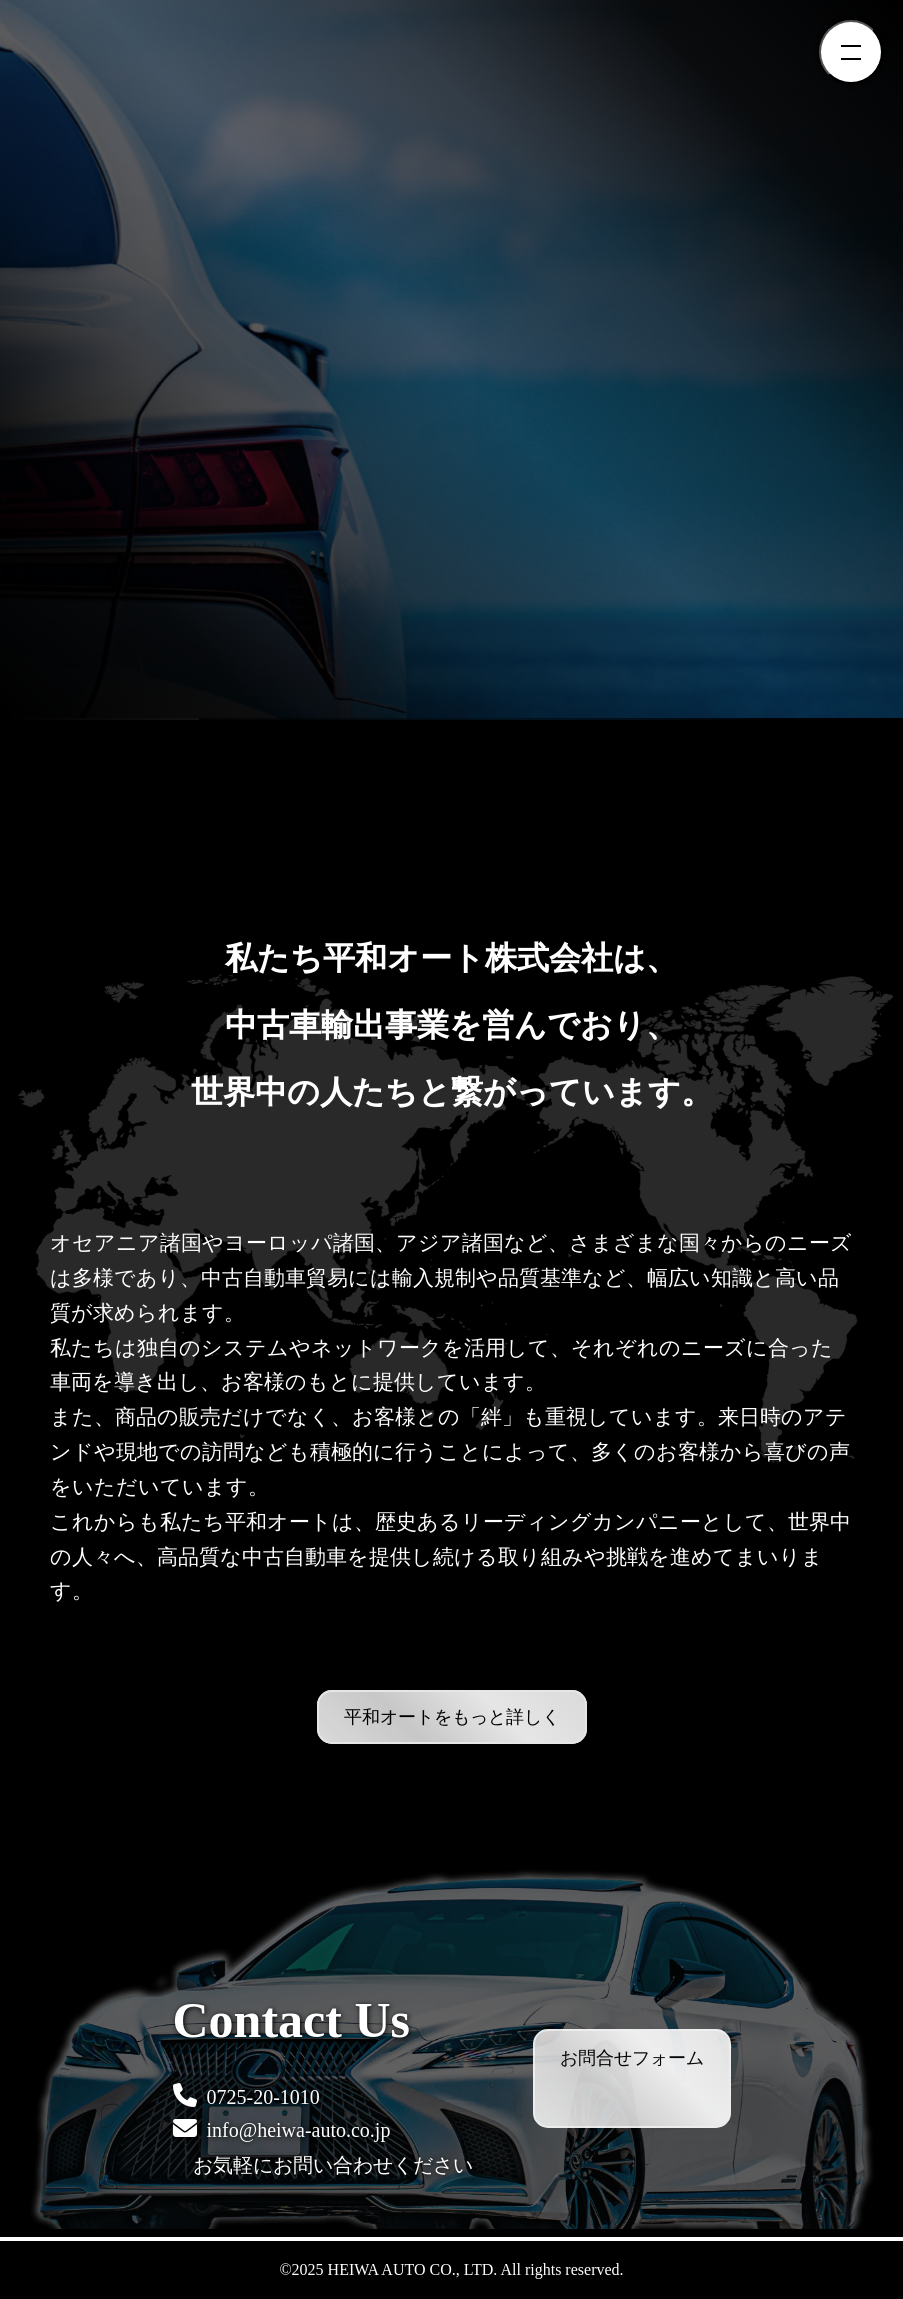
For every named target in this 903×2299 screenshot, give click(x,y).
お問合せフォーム (632, 2058)
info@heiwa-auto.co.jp (282, 2128)
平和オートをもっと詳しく (452, 1717)
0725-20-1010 (246, 2095)
